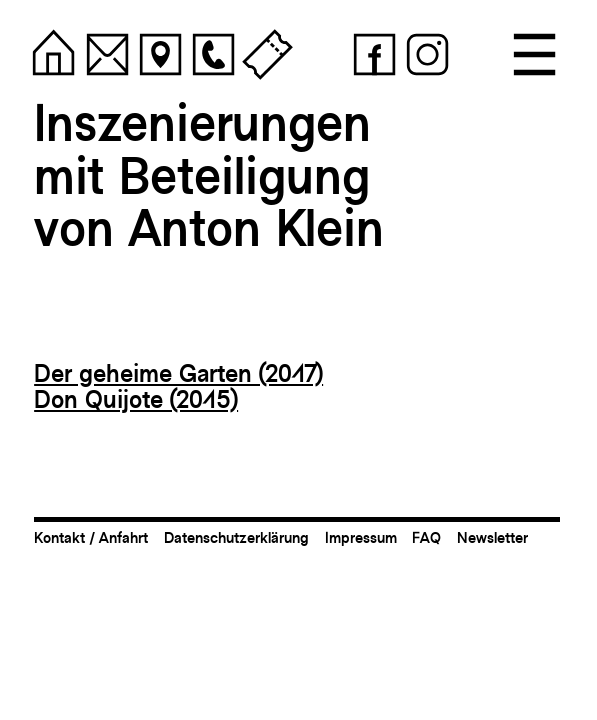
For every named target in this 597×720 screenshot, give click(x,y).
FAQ (426, 537)
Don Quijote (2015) (136, 399)
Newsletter (492, 537)
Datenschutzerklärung (236, 537)
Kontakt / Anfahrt (91, 537)
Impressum (361, 537)
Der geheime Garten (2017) (178, 373)
